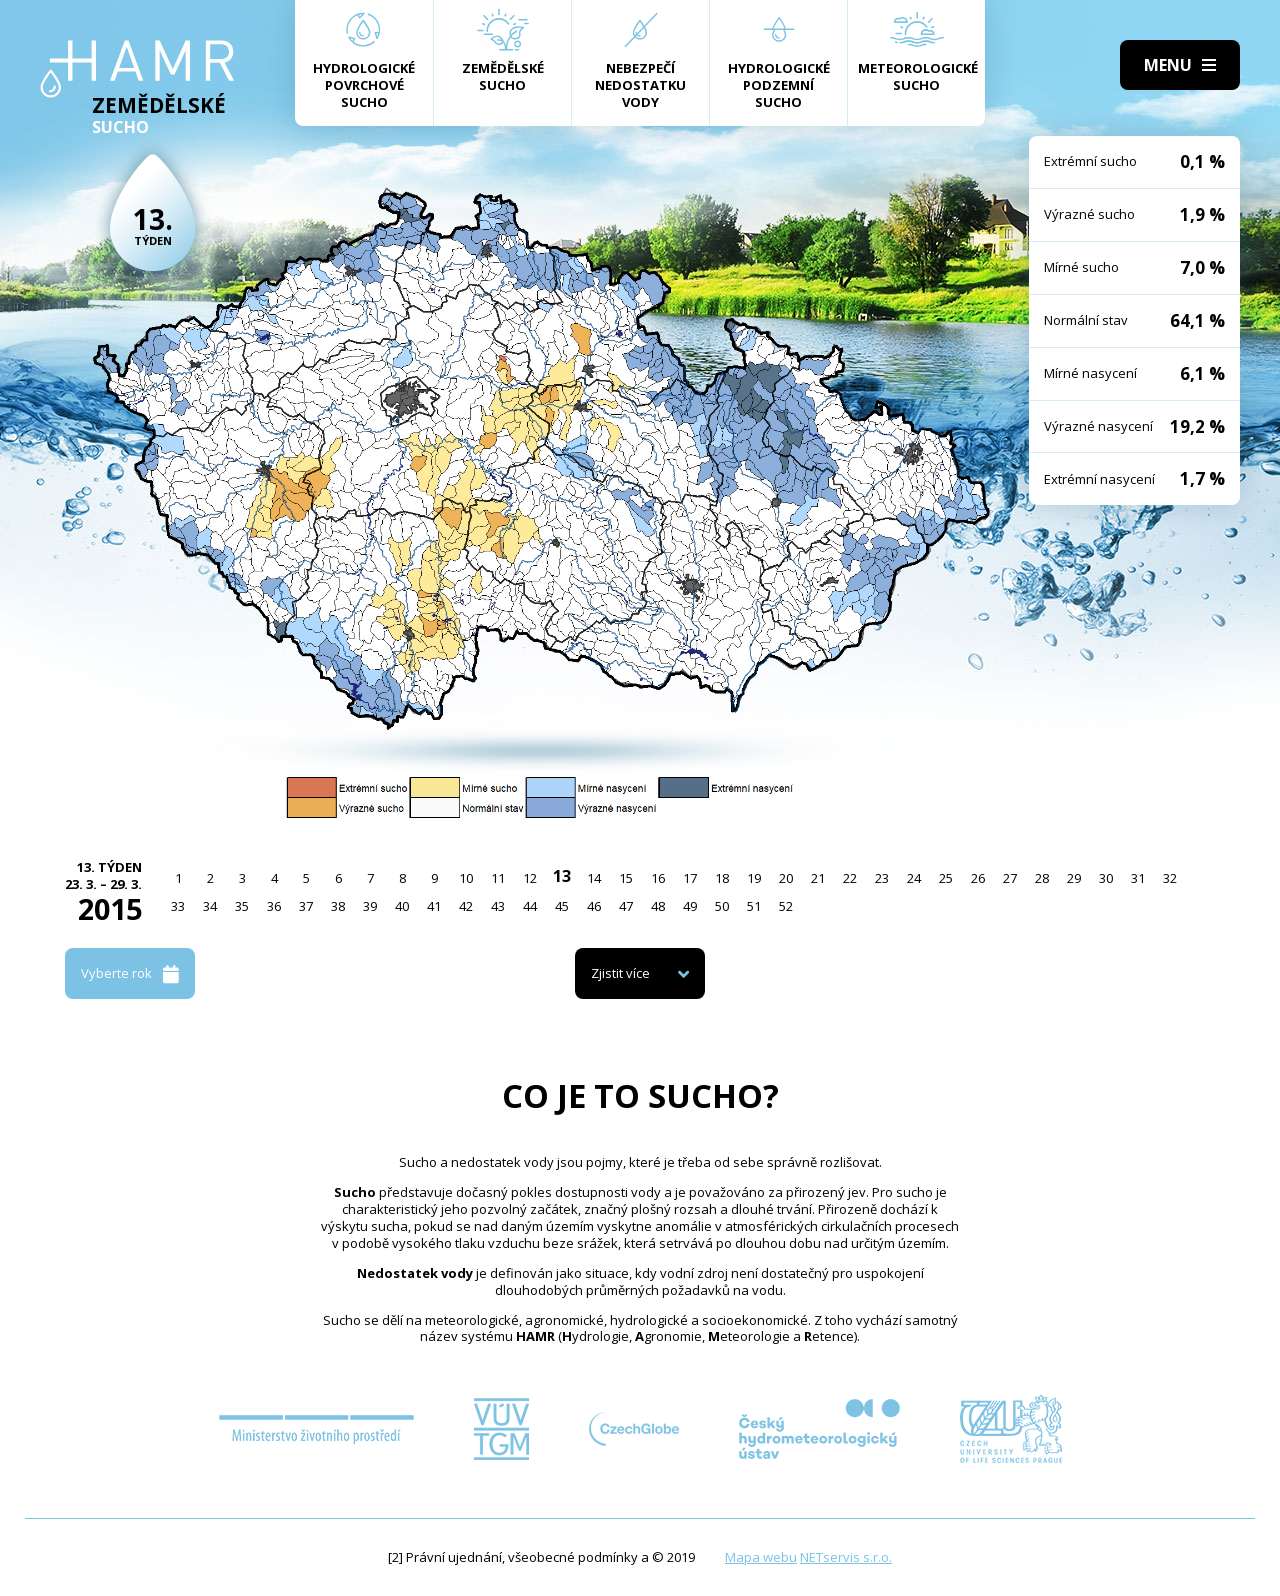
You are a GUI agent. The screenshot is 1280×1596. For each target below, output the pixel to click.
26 (978, 878)
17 (690, 878)
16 (658, 878)
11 (498, 878)
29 (1074, 878)
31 (1138, 878)
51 (754, 906)
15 (626, 878)
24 (914, 878)
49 (690, 906)
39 (370, 906)
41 (434, 906)
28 (1042, 878)
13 (562, 876)
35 (242, 906)
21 (818, 878)
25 (946, 878)
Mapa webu (761, 1557)
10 (466, 878)
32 (1170, 878)
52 (786, 906)
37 (306, 906)
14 (594, 878)
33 (178, 906)
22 (850, 878)
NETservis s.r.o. (846, 1557)
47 (626, 906)
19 (754, 878)
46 (594, 906)
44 (530, 906)
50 (722, 906)
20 (786, 878)
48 (658, 906)
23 (882, 878)
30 (1106, 878)
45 (562, 906)
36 (274, 906)
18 (722, 878)
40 (402, 906)
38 (338, 906)
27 (1010, 878)
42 (466, 906)
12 (530, 878)
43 (498, 906)
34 (210, 906)
